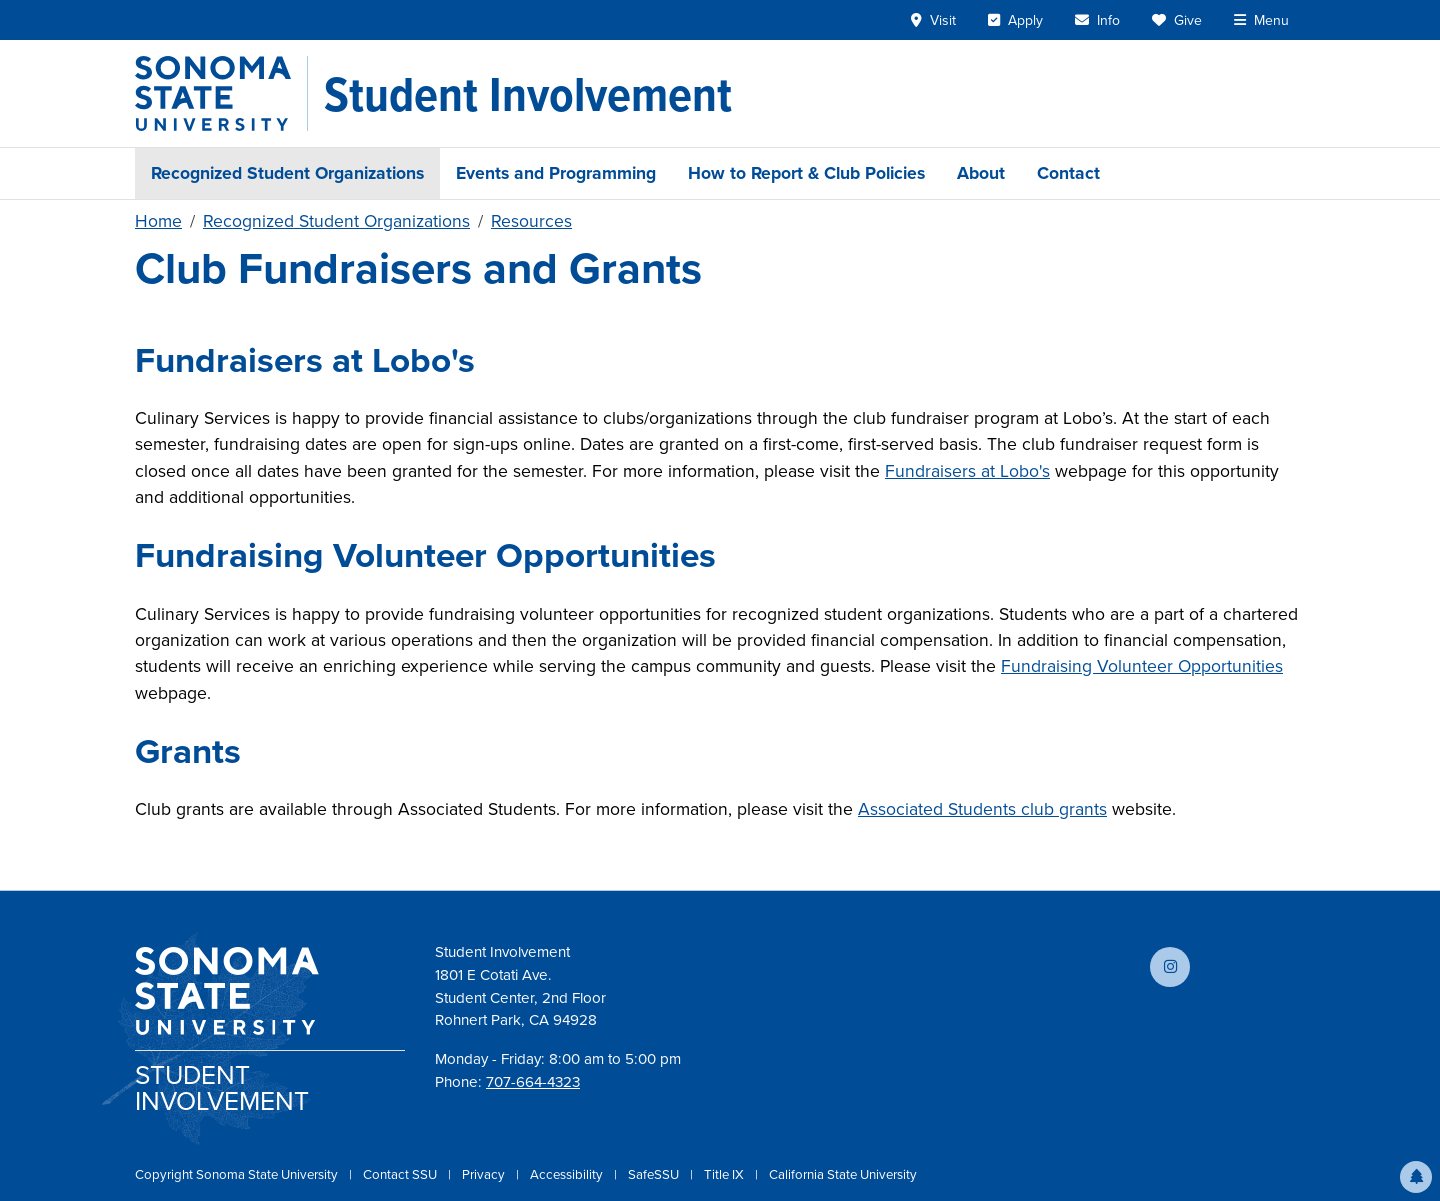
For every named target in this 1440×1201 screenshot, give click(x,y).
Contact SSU (401, 1174)
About (981, 173)
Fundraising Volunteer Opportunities (1142, 666)
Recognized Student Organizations (287, 173)
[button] (1416, 1177)
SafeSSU (655, 1174)
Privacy (485, 1174)
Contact (1068, 173)
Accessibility (568, 1174)
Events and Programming (556, 173)
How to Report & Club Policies (806, 173)
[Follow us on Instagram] (1170, 967)
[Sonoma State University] (221, 93)
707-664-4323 (533, 1082)
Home (158, 221)
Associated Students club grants (982, 809)
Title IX (725, 1174)
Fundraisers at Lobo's (967, 471)
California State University (843, 1174)
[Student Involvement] (528, 94)
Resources (531, 221)
